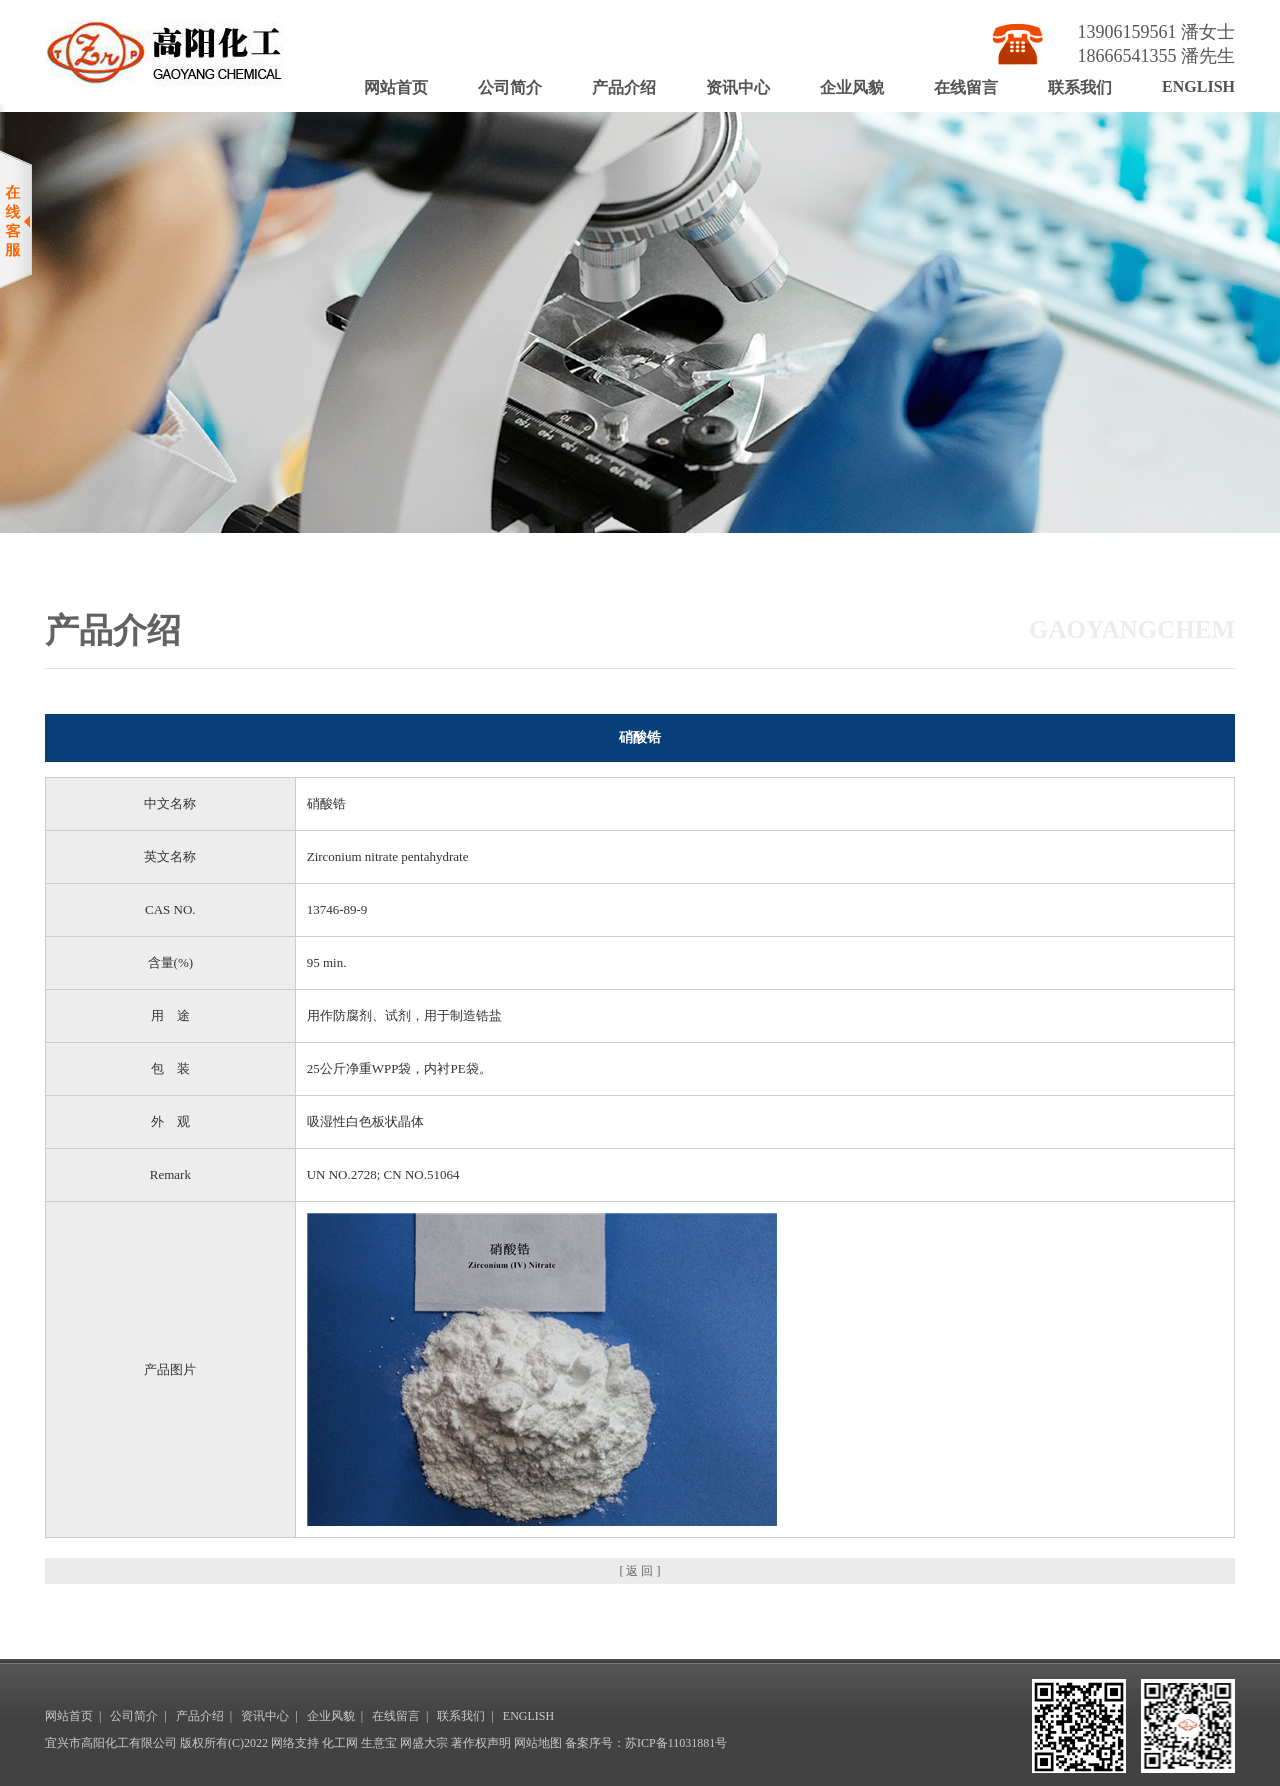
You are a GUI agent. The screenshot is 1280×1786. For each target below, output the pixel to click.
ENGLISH (1198, 86)
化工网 (340, 1743)
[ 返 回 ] (640, 1571)
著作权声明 (481, 1743)
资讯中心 (738, 87)
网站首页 (396, 87)
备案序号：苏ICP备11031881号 (646, 1743)
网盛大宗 (424, 1743)
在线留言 (966, 87)
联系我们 (1080, 87)
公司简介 (510, 87)
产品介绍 (624, 87)
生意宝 (379, 1743)
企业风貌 (852, 87)
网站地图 (538, 1743)
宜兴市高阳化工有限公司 (111, 1743)
